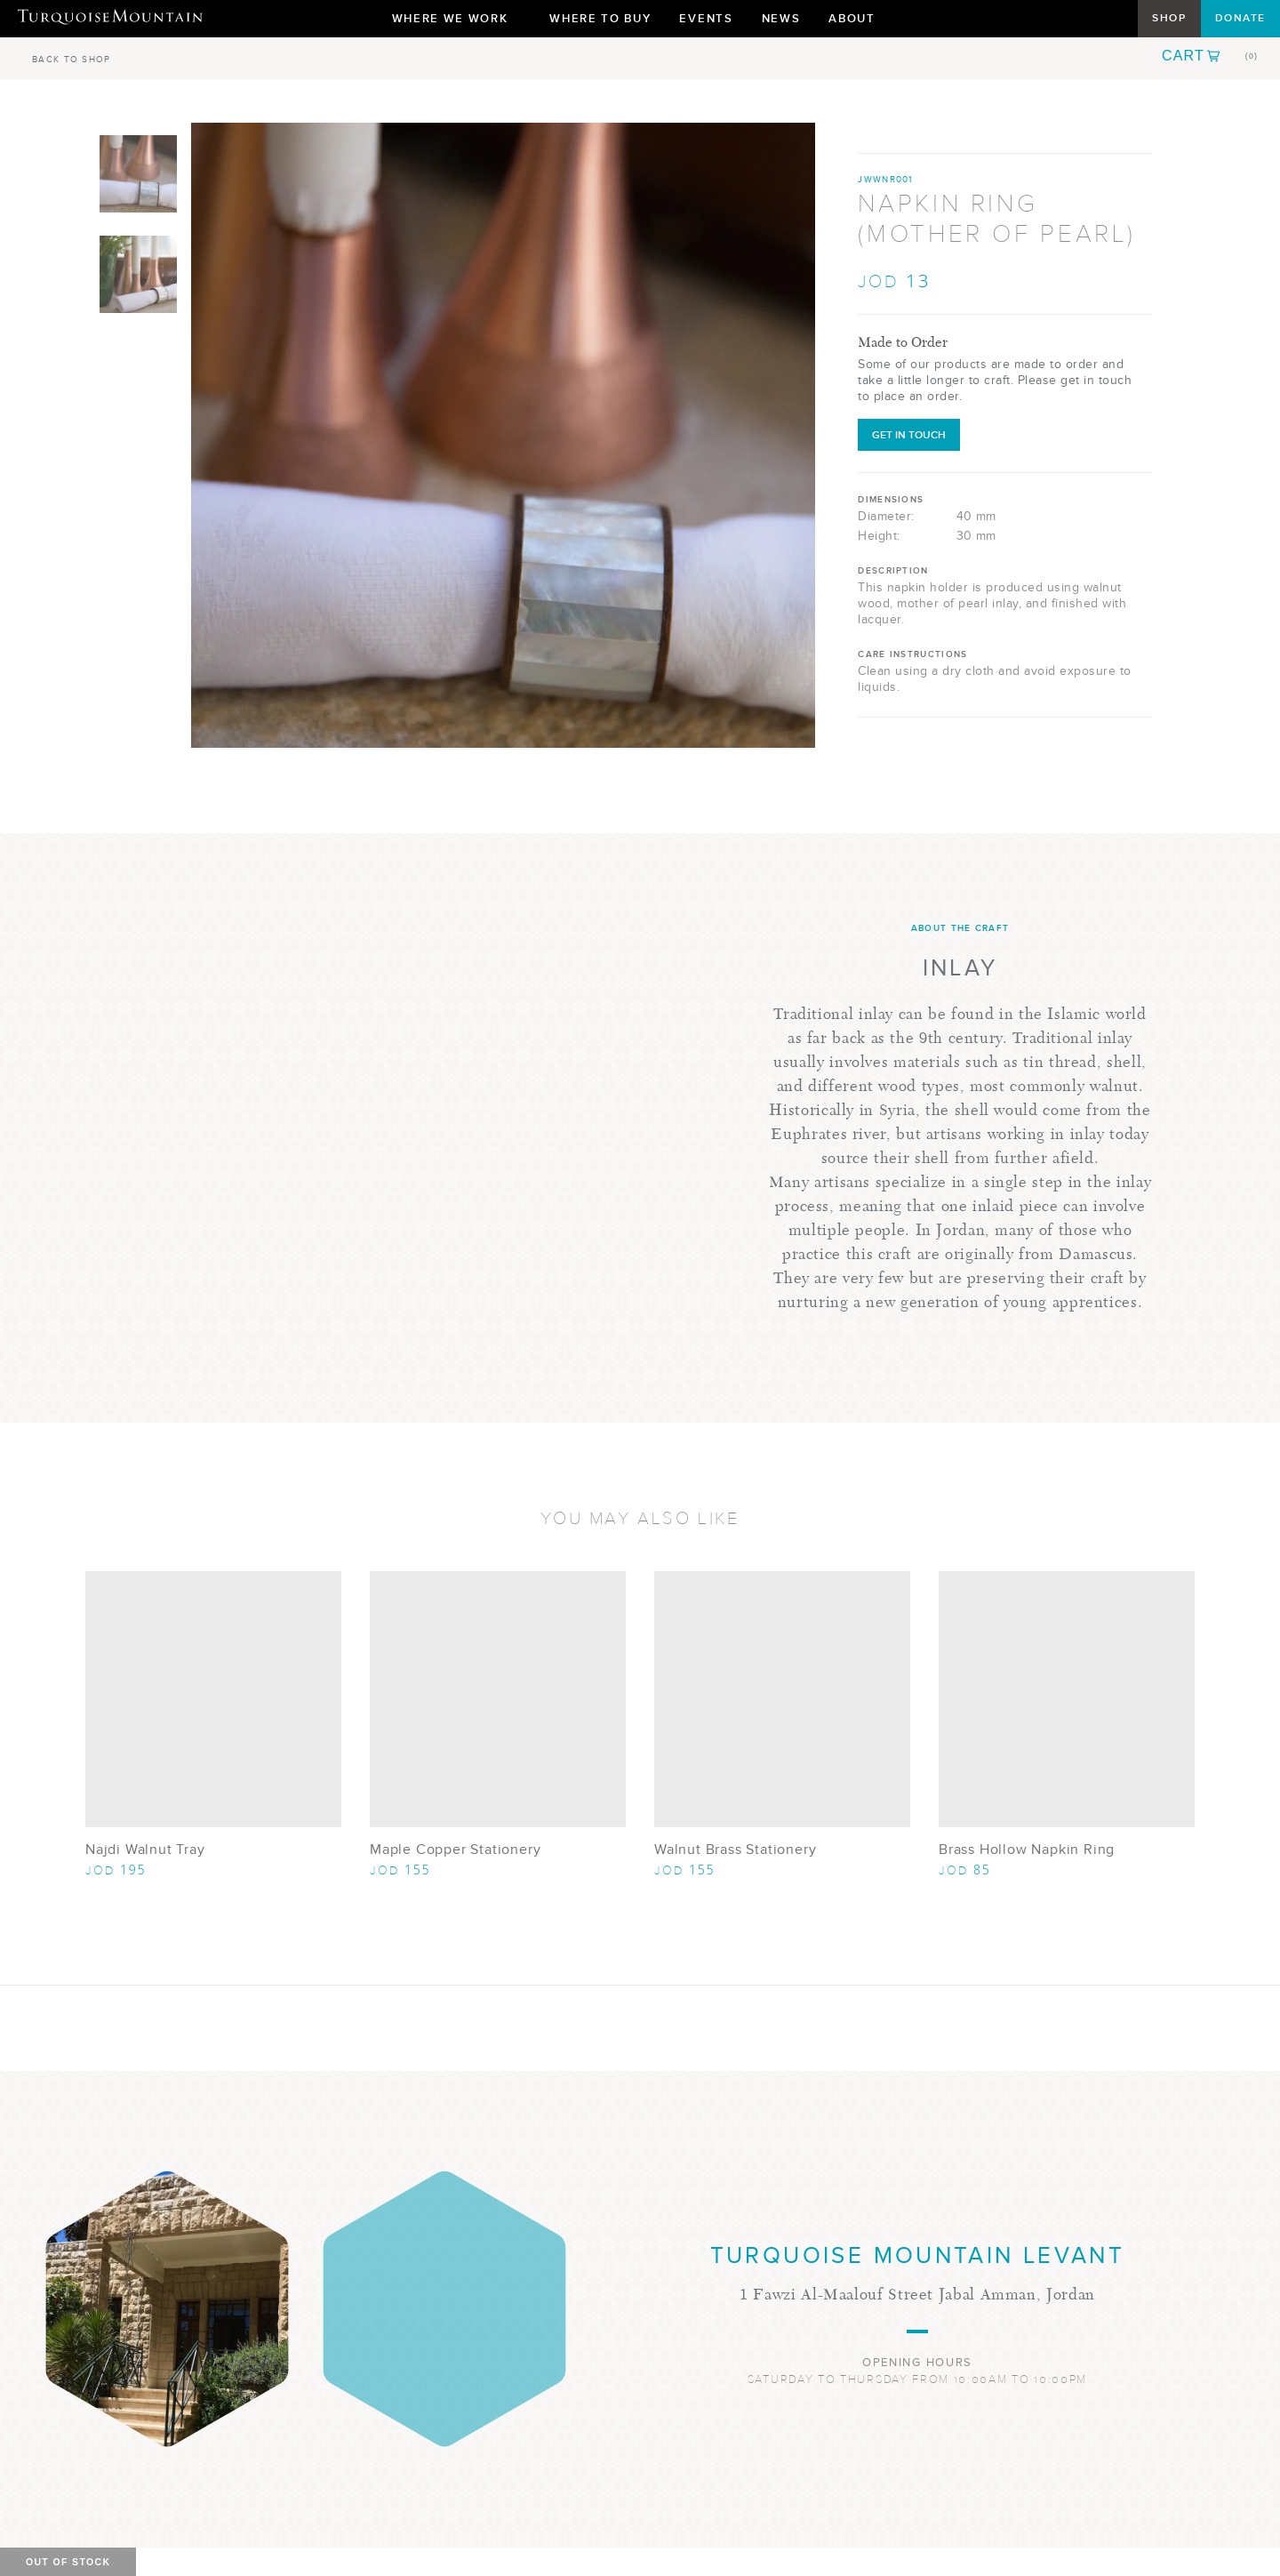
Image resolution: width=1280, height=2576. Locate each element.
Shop (1169, 18)
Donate (1240, 18)
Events (705, 18)
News (781, 18)
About (858, 23)
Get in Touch (909, 435)
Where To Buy (600, 18)
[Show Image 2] (138, 274)
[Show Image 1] (138, 174)
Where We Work (457, 23)
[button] (1209, 56)
